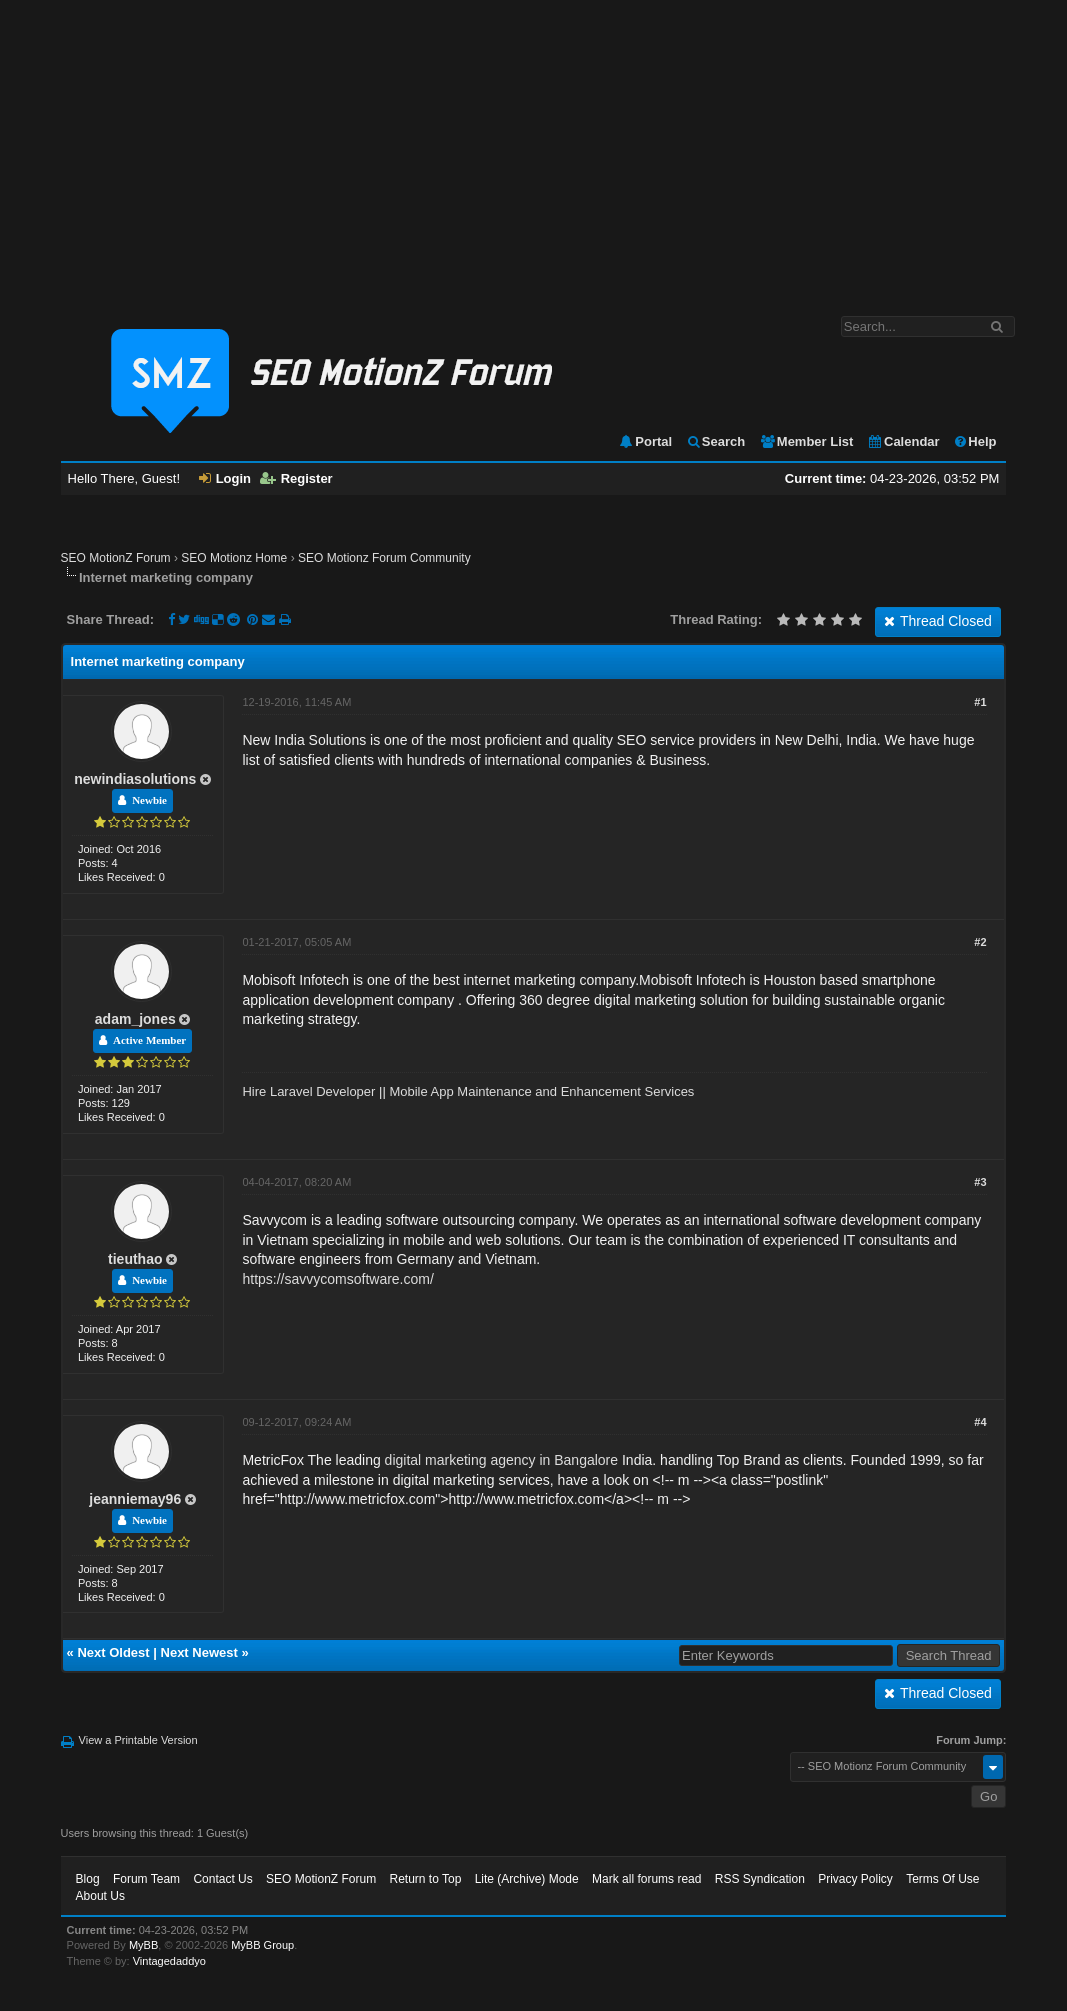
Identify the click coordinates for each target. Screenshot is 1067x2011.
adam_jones (135, 1019)
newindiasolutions (135, 779)
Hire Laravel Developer (308, 1091)
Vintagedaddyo (169, 1961)
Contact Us (222, 1879)
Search (715, 441)
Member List (806, 441)
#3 (980, 1182)
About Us (100, 1896)
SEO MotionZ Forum (116, 558)
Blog (88, 1879)
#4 (980, 1422)
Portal (645, 441)
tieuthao (135, 1259)
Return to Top (425, 1879)
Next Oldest (113, 1652)
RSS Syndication (760, 1879)
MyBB (143, 1945)
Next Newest (199, 1652)
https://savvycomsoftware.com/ (337, 1279)
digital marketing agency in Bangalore (501, 1460)
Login (225, 478)
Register (296, 478)
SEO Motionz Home (234, 558)
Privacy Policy (855, 1879)
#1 (980, 702)
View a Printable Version (138, 1740)
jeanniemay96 (135, 1499)
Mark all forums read (646, 1879)
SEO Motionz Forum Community (384, 558)
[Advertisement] (533, 148)
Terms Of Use (942, 1879)
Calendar (903, 441)
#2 (980, 942)
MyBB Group (262, 1945)
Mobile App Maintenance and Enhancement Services (541, 1091)
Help (974, 441)
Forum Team (146, 1879)
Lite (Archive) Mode (527, 1879)
